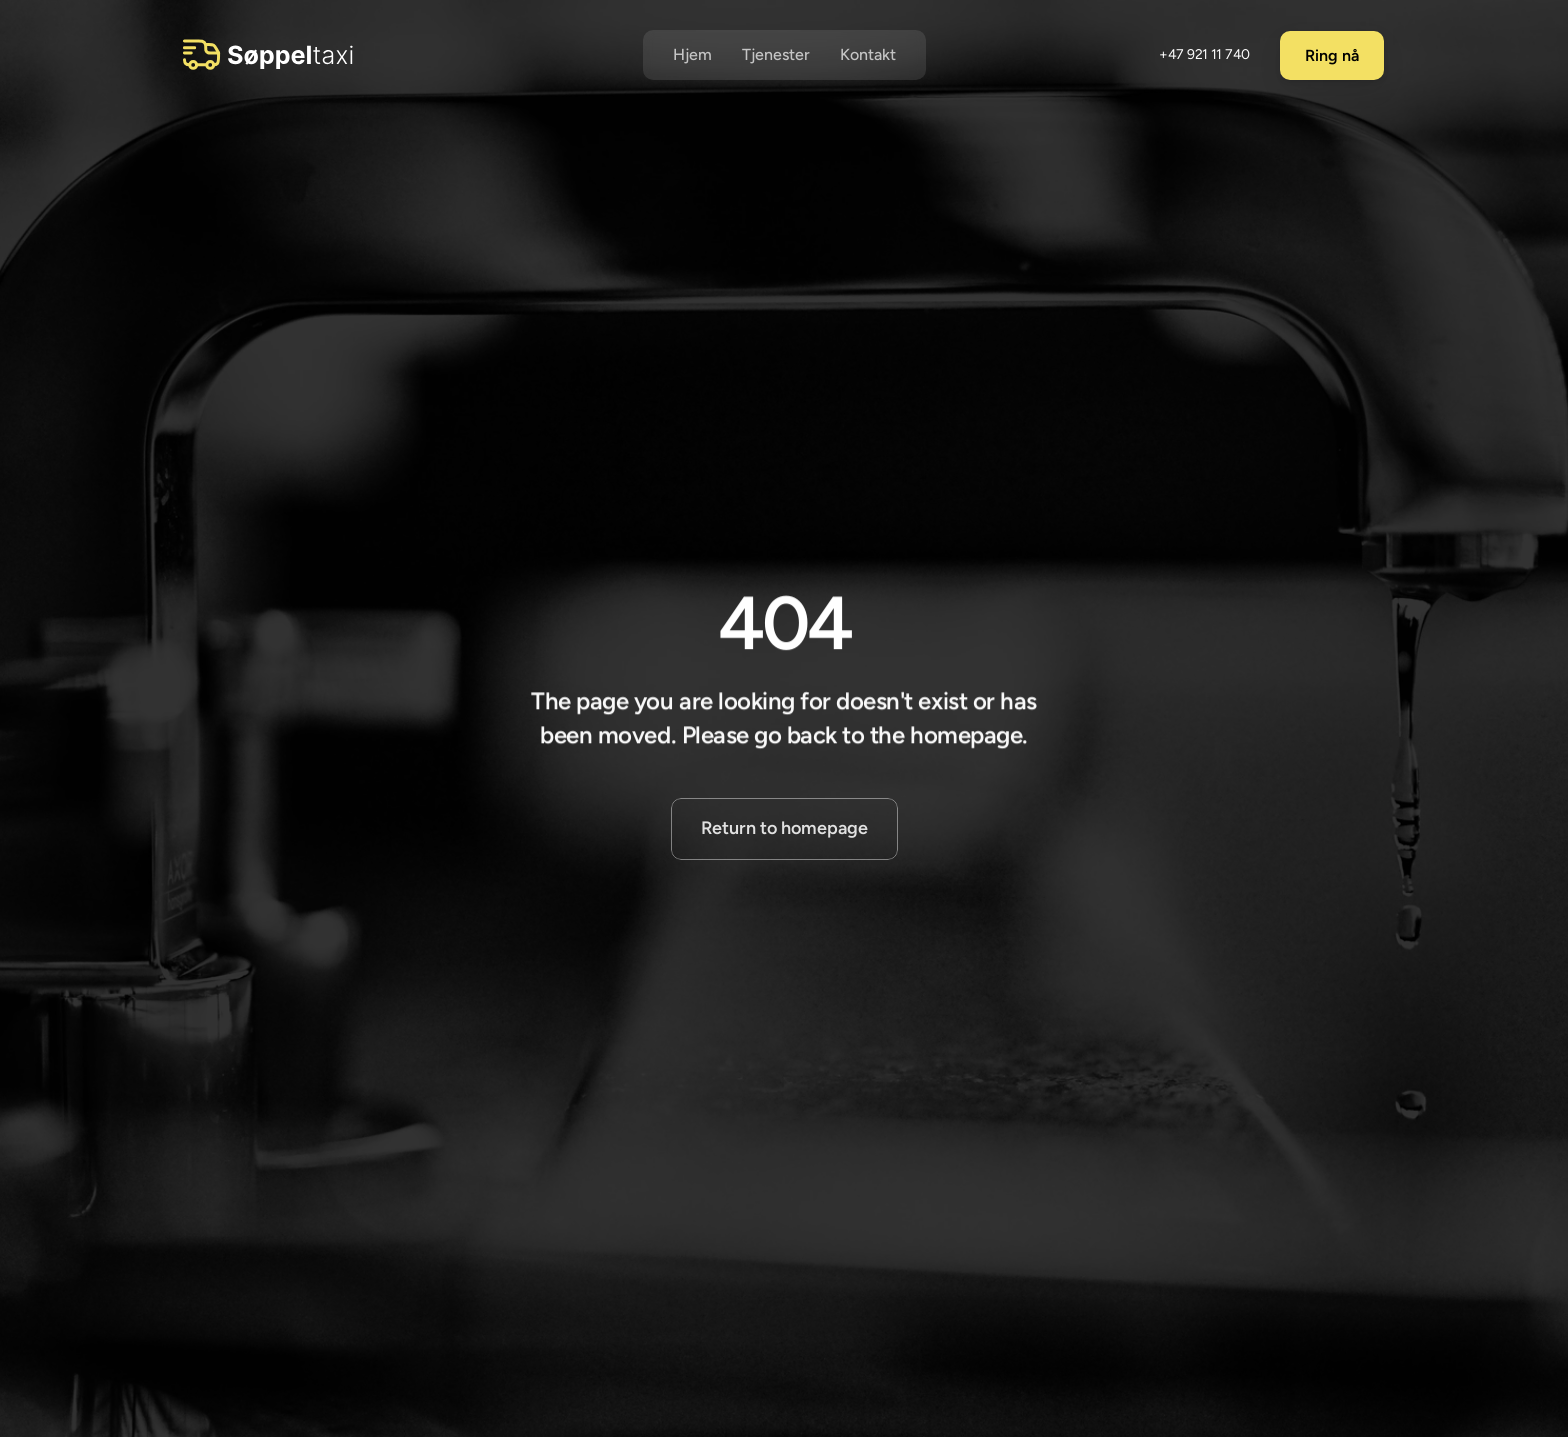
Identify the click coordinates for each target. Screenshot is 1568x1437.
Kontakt (868, 54)
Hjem (692, 54)
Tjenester (776, 54)
